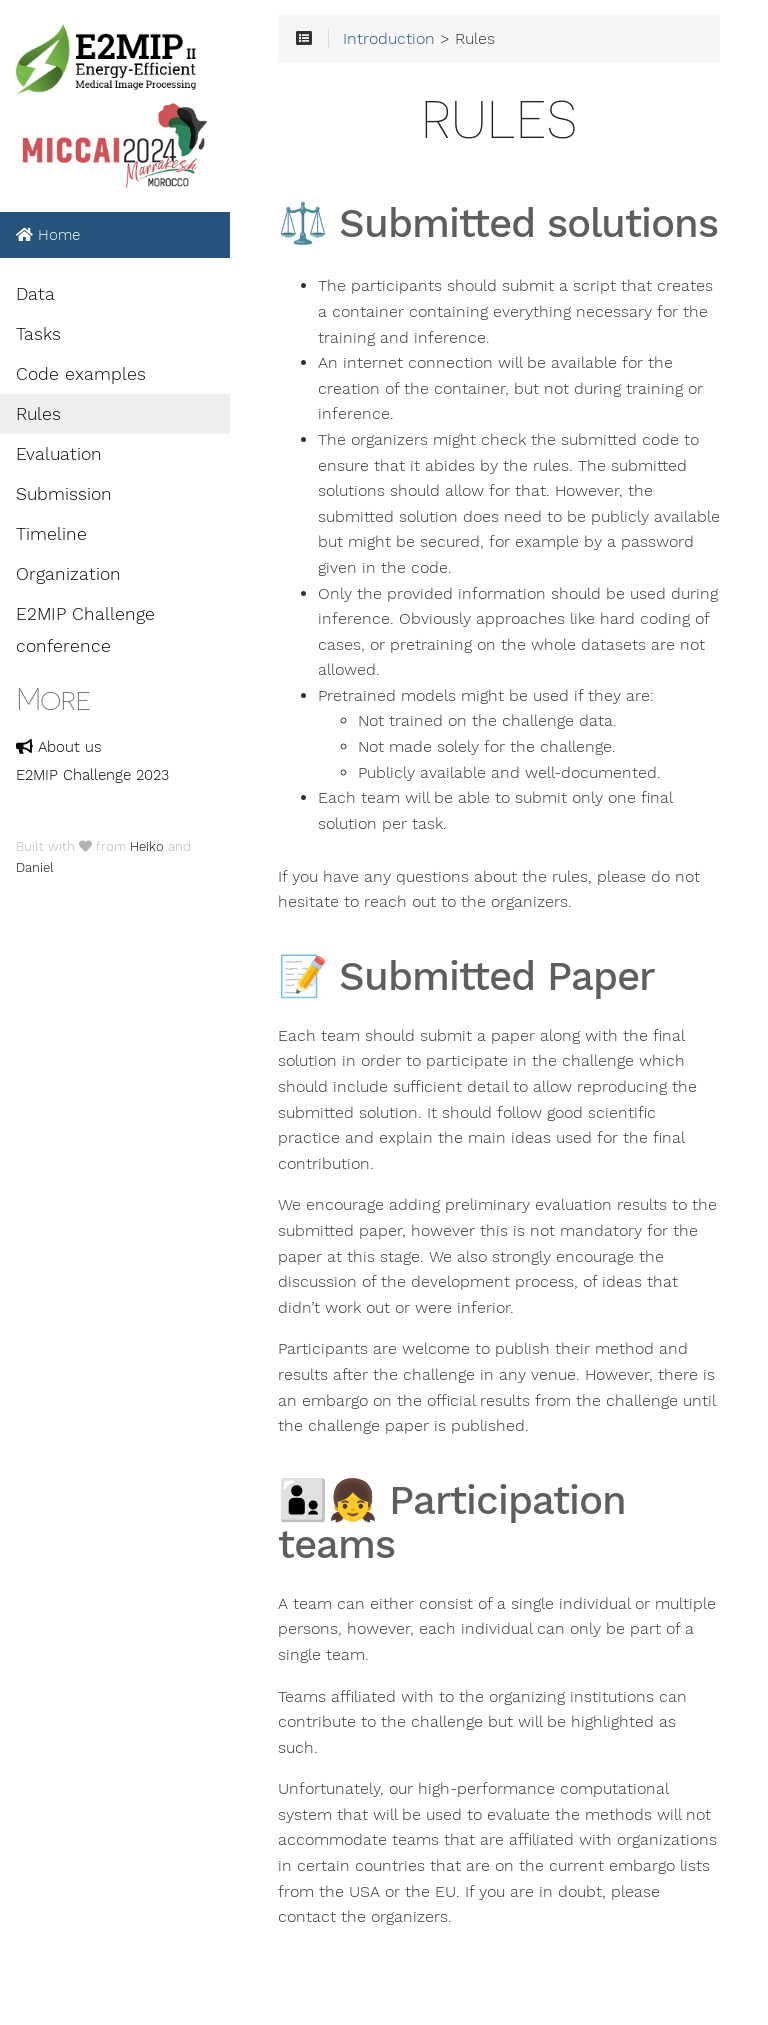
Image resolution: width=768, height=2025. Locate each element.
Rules (38, 414)
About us (59, 747)
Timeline (51, 534)
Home (48, 235)
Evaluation (59, 454)
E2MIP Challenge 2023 (92, 775)
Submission (64, 494)
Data (35, 294)
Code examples (81, 374)
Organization (68, 574)
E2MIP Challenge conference (85, 630)
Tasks (38, 334)
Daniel (35, 867)
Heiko (147, 846)
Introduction (389, 39)
